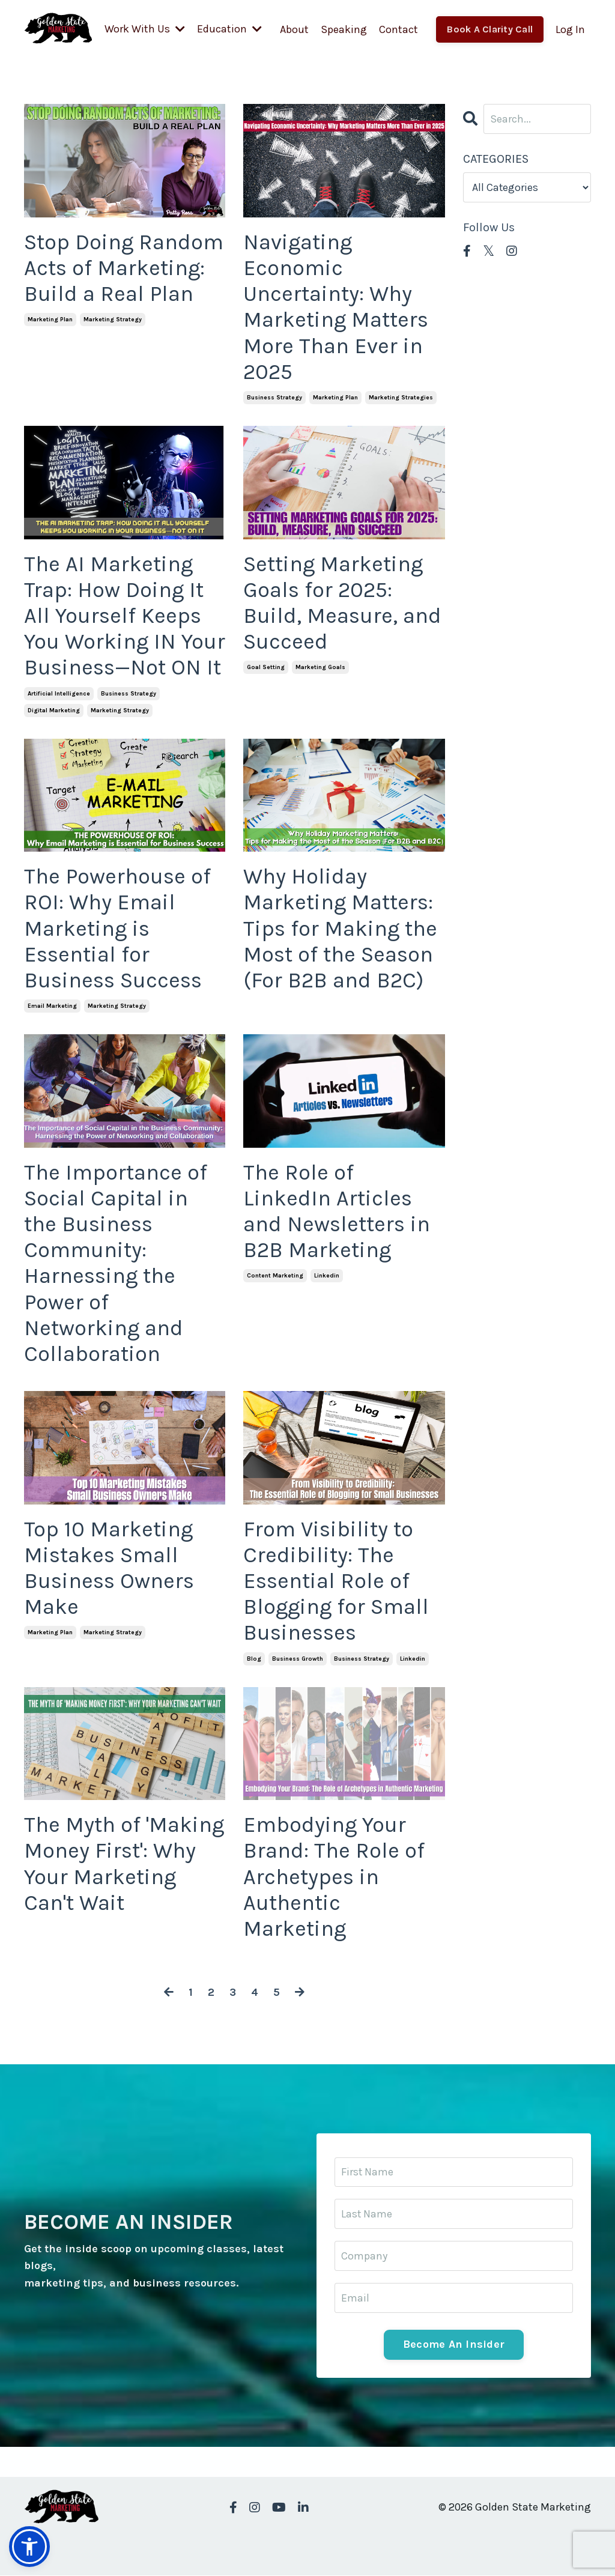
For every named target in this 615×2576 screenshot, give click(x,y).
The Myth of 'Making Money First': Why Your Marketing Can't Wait (124, 1863)
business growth (297, 1658)
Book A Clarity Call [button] (490, 29)
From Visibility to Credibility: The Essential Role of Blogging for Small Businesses (336, 1580)
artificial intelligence (59, 693)
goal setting (266, 666)
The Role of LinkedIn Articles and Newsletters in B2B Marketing (336, 1210)
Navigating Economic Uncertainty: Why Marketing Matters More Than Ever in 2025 (335, 306)
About (294, 28)
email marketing (52, 1005)
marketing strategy (112, 319)
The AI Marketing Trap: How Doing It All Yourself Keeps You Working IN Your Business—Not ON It (124, 615)
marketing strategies (401, 397)
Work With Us (145, 28)
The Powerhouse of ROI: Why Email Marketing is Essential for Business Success (117, 927)
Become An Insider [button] (453, 2344)
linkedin (326, 1275)
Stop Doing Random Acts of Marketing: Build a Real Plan (123, 267)
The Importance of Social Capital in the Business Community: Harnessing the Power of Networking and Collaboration (115, 1262)
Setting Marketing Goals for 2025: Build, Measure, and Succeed (342, 602)
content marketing (275, 1275)
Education (229, 28)
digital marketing (54, 710)
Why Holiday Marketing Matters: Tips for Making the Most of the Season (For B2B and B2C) (340, 927)
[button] (29, 2546)
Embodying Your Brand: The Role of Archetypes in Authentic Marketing (334, 1876)
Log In (570, 28)
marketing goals (320, 666)
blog (254, 1658)
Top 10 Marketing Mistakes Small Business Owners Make (109, 1567)
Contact (398, 28)
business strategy (274, 397)
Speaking (344, 28)
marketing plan (50, 319)
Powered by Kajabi (555, 2544)
